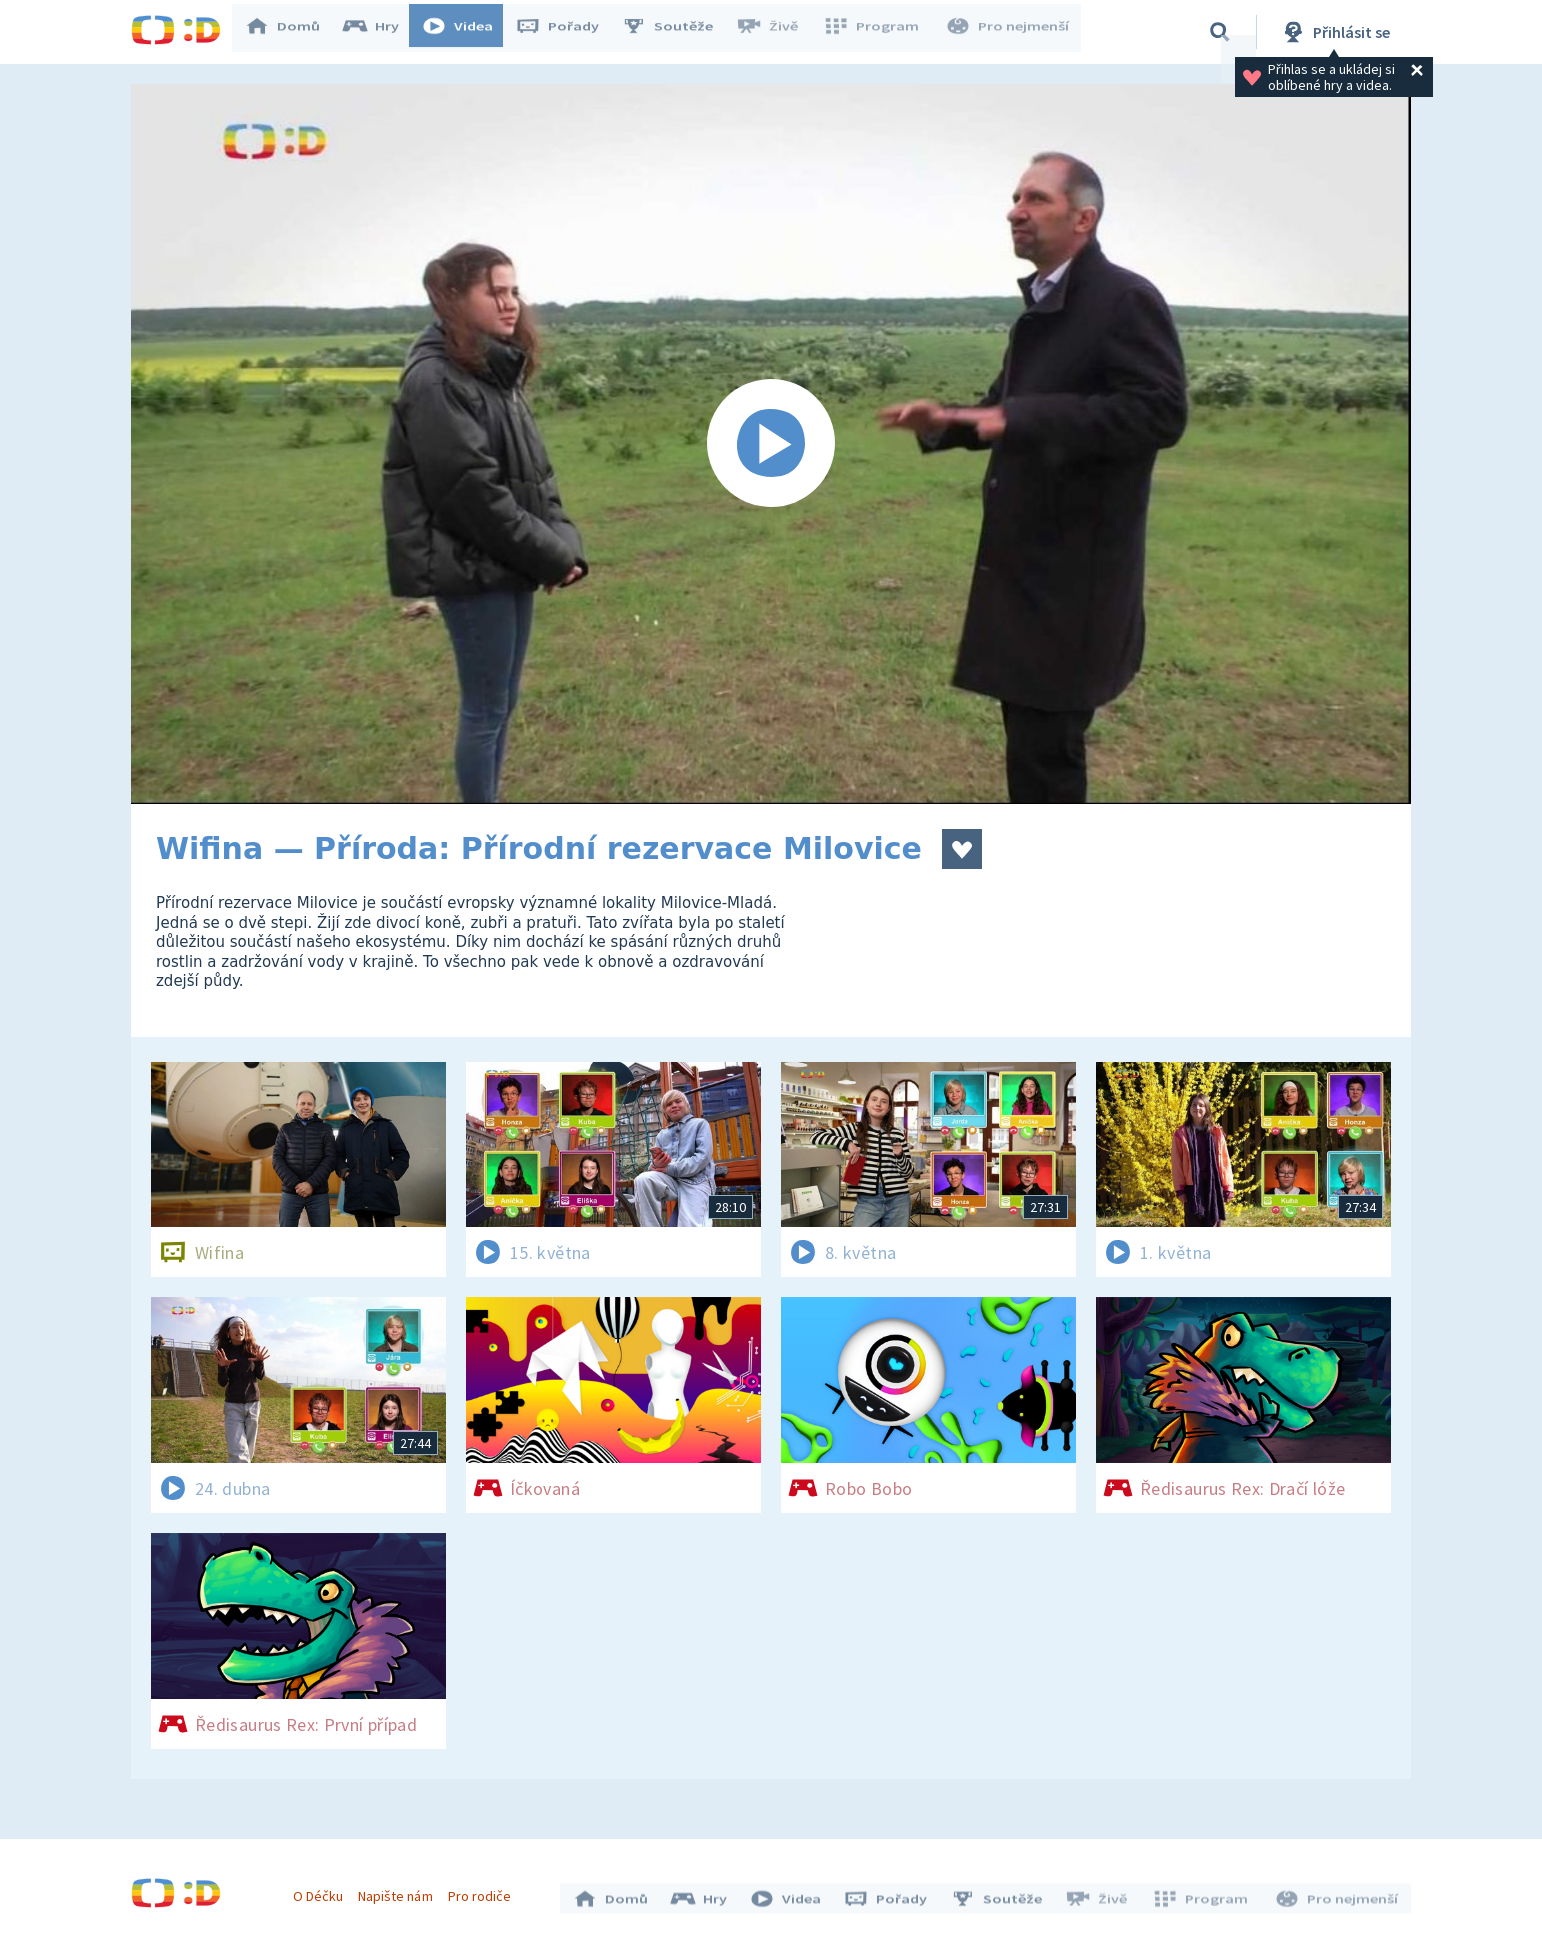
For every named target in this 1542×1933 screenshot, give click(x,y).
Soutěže (677, 32)
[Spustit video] (771, 444)
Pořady (567, 32)
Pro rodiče (484, 1891)
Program (877, 32)
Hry (380, 32)
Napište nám (400, 1891)
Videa (467, 32)
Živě (776, 32)
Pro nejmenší (1009, 32)
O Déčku (323, 1891)
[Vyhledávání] (1220, 32)
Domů (292, 32)
